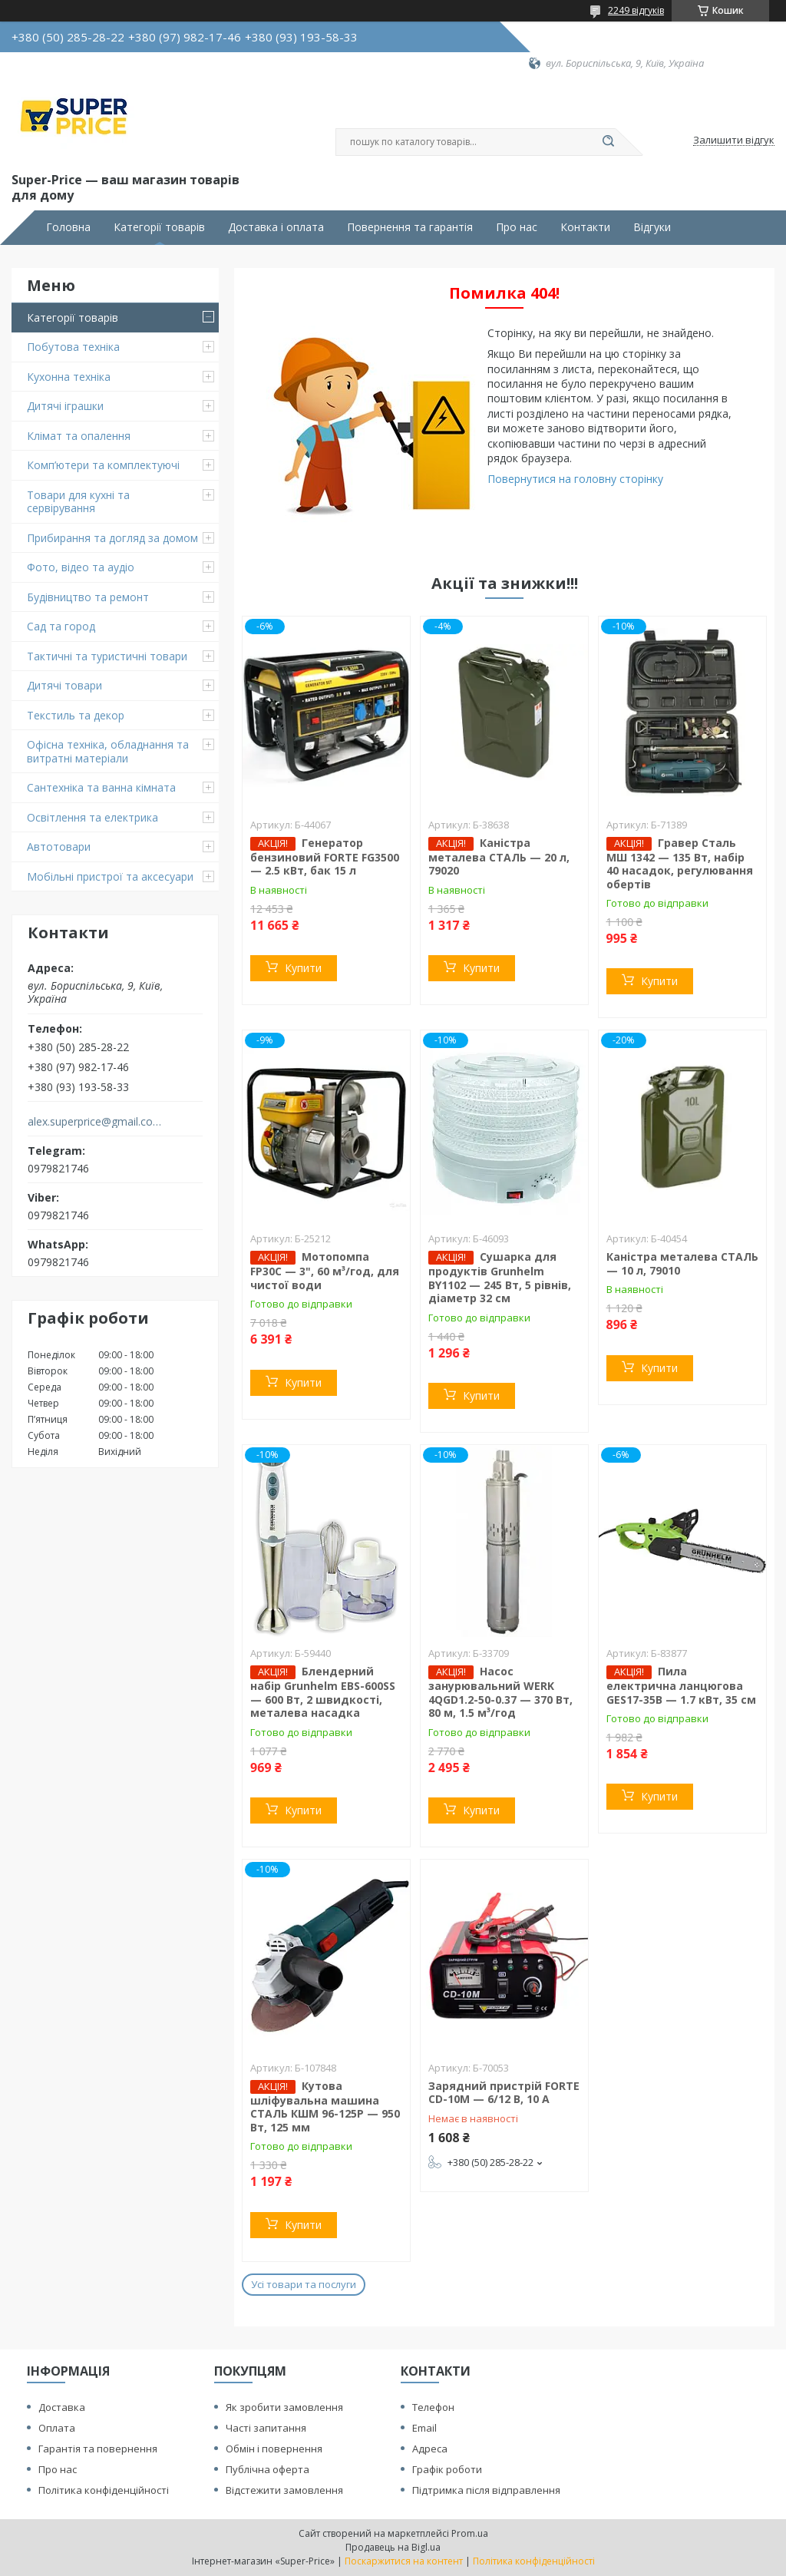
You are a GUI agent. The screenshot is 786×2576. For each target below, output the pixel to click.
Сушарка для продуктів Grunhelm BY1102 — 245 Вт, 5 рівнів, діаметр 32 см (499, 1277)
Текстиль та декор (75, 715)
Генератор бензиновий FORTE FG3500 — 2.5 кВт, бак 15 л (324, 856)
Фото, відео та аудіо (80, 567)
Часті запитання (266, 2428)
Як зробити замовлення (284, 2407)
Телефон (433, 2407)
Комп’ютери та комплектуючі (103, 465)
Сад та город (61, 626)
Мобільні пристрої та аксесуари (110, 876)
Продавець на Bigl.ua (393, 2547)
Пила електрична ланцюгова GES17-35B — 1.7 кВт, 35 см (681, 1685)
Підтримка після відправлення (486, 2490)
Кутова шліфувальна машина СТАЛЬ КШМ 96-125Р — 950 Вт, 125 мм (325, 2106)
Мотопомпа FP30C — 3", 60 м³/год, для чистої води (324, 1270)
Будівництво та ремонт (88, 597)
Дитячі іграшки (65, 405)
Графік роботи (447, 2469)
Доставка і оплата (276, 227)
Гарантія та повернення (97, 2448)
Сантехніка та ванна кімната (101, 787)
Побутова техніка (73, 346)
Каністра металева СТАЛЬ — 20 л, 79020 (499, 856)
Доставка (61, 2407)
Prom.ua (469, 2533)
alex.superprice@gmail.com (95, 1122)
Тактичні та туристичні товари (107, 656)
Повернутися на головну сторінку (575, 478)
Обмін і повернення (274, 2448)
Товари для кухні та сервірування (78, 502)
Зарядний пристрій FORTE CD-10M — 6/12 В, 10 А (504, 2092)
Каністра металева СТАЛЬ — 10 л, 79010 (682, 1263)
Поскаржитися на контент (404, 2561)
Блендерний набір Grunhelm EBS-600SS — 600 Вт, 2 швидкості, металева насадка (322, 1692)
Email (424, 2428)
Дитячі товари (64, 685)
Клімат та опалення (78, 435)
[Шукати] (608, 142)
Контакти (585, 227)
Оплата (56, 2428)
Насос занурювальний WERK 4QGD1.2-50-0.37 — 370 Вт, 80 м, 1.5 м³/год (500, 1692)
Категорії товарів (159, 227)
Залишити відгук (733, 140)
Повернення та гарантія (410, 227)
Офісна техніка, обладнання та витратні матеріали (108, 751)
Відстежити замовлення (284, 2490)
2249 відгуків (636, 10)
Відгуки (652, 227)
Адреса (429, 2448)
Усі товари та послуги (303, 2284)
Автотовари (59, 846)
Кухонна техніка (69, 376)
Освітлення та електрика (92, 817)
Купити (303, 968)
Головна (68, 227)
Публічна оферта (267, 2469)
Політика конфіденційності (103, 2490)
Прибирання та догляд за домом (112, 538)
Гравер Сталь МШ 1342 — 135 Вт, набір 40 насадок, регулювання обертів (679, 863)
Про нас (516, 227)
